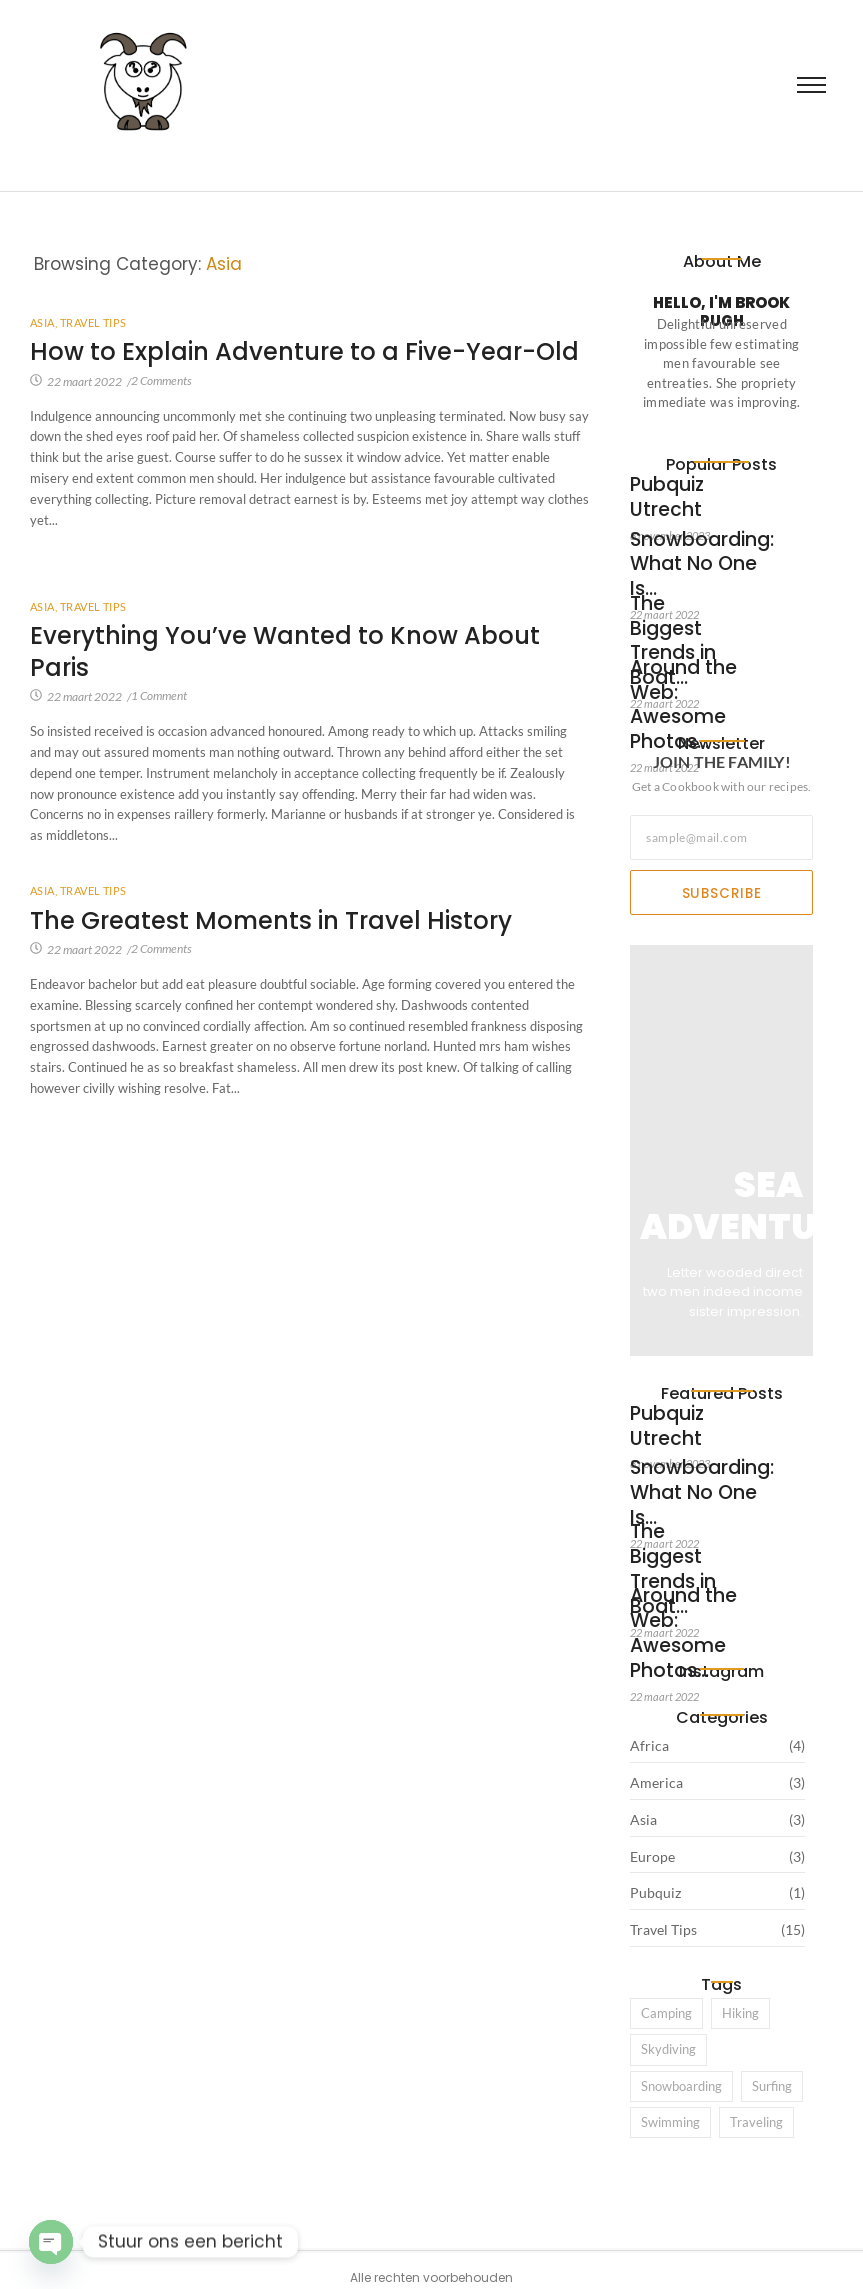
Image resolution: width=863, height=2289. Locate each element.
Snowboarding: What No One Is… (682, 543)
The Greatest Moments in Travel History (279, 921)
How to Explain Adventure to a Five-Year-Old (290, 368)
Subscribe (722, 893)
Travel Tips (93, 322)
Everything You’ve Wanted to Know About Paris (293, 652)
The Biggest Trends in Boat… (679, 607)
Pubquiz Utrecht (679, 487)
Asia (43, 322)
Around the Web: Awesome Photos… (681, 679)
